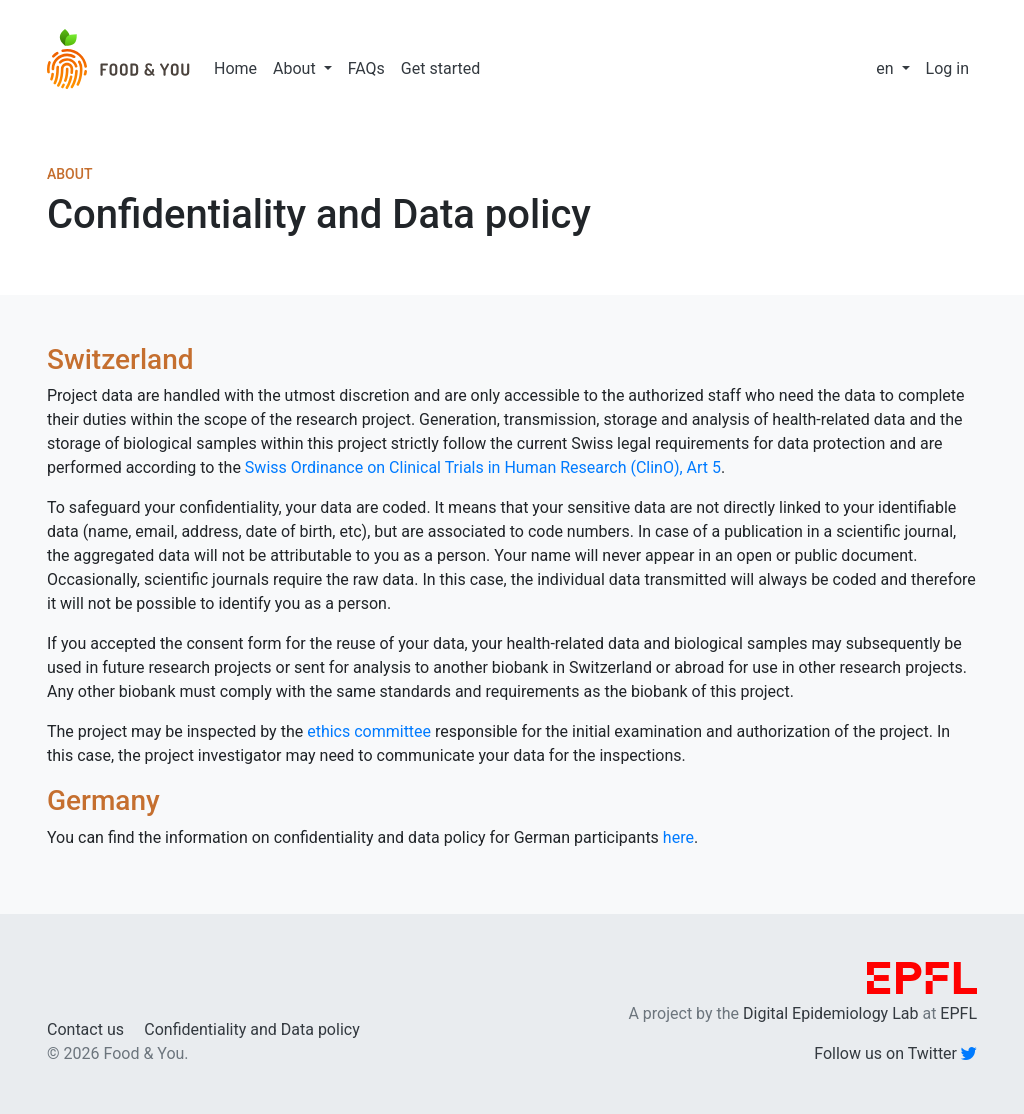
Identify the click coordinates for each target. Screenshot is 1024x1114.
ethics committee (369, 731)
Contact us (85, 1029)
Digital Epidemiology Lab (830, 1013)
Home (235, 68)
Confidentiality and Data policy (251, 1029)
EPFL (958, 1013)
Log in (947, 68)
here (678, 837)
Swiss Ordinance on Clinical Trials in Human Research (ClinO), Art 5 (483, 467)
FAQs (366, 68)
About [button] (296, 68)
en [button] (886, 68)
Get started (440, 68)
